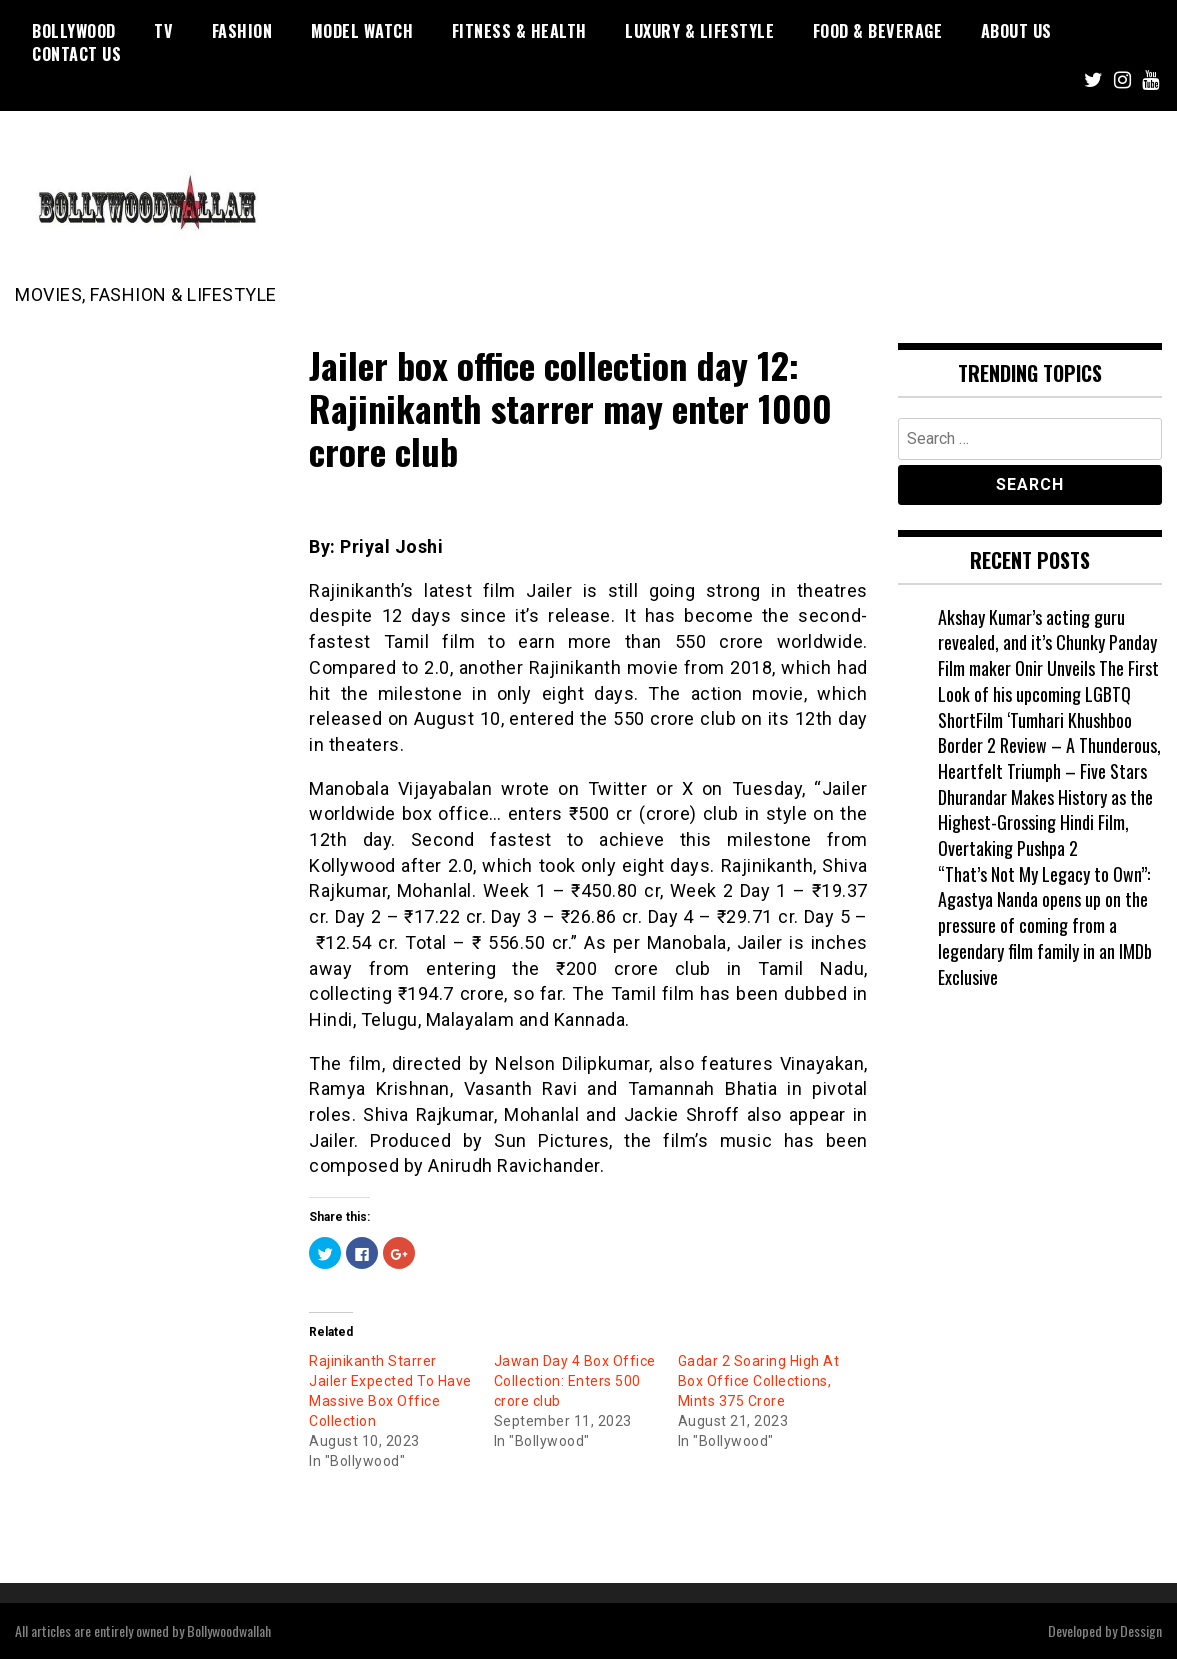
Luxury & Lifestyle (699, 31)
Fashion (242, 31)
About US (1016, 31)
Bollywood (74, 31)
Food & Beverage (878, 31)
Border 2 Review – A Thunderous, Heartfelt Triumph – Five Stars (1049, 758)
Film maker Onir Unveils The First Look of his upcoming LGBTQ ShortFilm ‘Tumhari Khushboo (1048, 693)
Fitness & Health (519, 31)
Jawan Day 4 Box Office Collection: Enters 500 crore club (575, 1381)
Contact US (76, 54)
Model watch (362, 31)
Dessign (1141, 1630)
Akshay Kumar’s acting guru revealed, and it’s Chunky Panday (1047, 630)
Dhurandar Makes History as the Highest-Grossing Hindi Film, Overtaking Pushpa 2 (1045, 822)
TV (163, 31)
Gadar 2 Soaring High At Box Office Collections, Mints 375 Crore (759, 1381)
